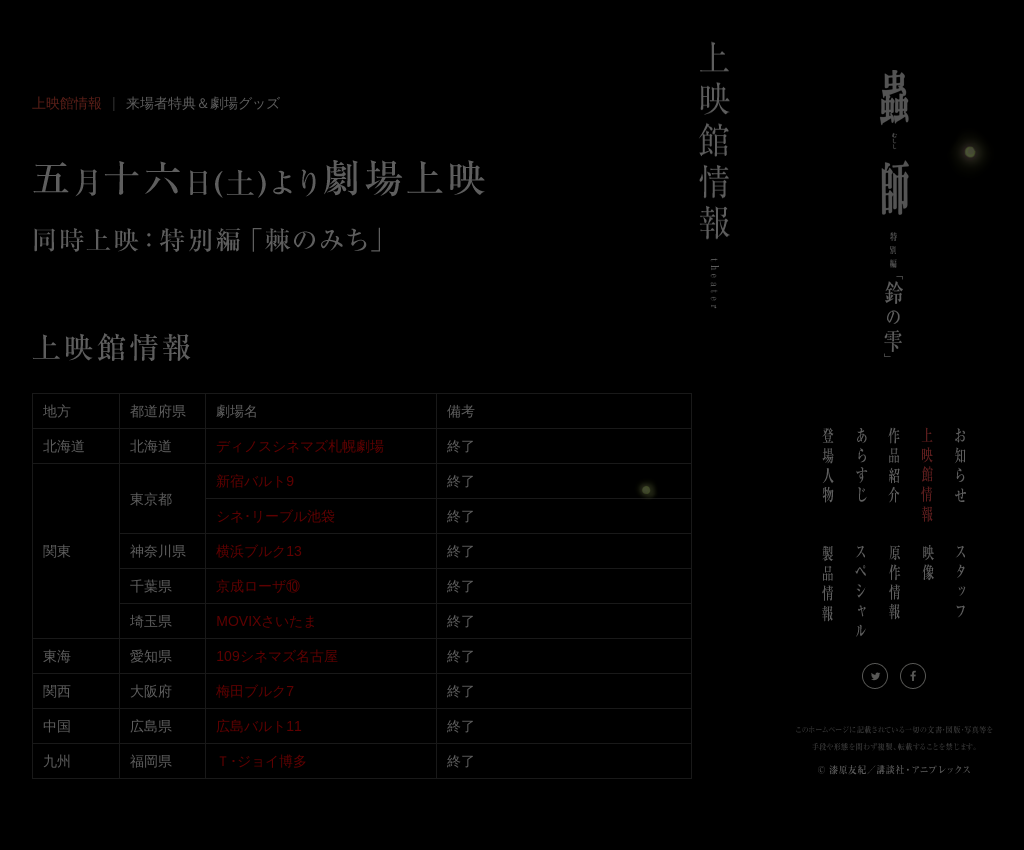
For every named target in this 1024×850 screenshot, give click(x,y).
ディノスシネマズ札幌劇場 (300, 446)
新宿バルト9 (255, 481)
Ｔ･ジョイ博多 (261, 761)
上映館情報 (67, 103)
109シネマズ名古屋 (276, 656)
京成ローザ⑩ (258, 586)
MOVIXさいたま (266, 621)
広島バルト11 (259, 726)
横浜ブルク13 (259, 551)
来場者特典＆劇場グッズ (203, 103)
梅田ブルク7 (255, 691)
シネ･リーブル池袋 (275, 516)
